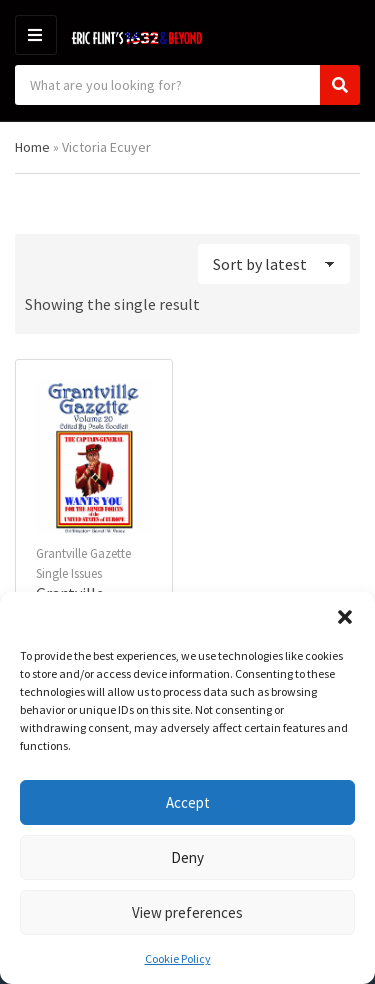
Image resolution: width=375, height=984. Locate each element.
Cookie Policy (178, 958)
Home (32, 147)
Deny (187, 857)
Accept (188, 802)
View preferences (187, 912)
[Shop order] (274, 264)
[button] (345, 617)
